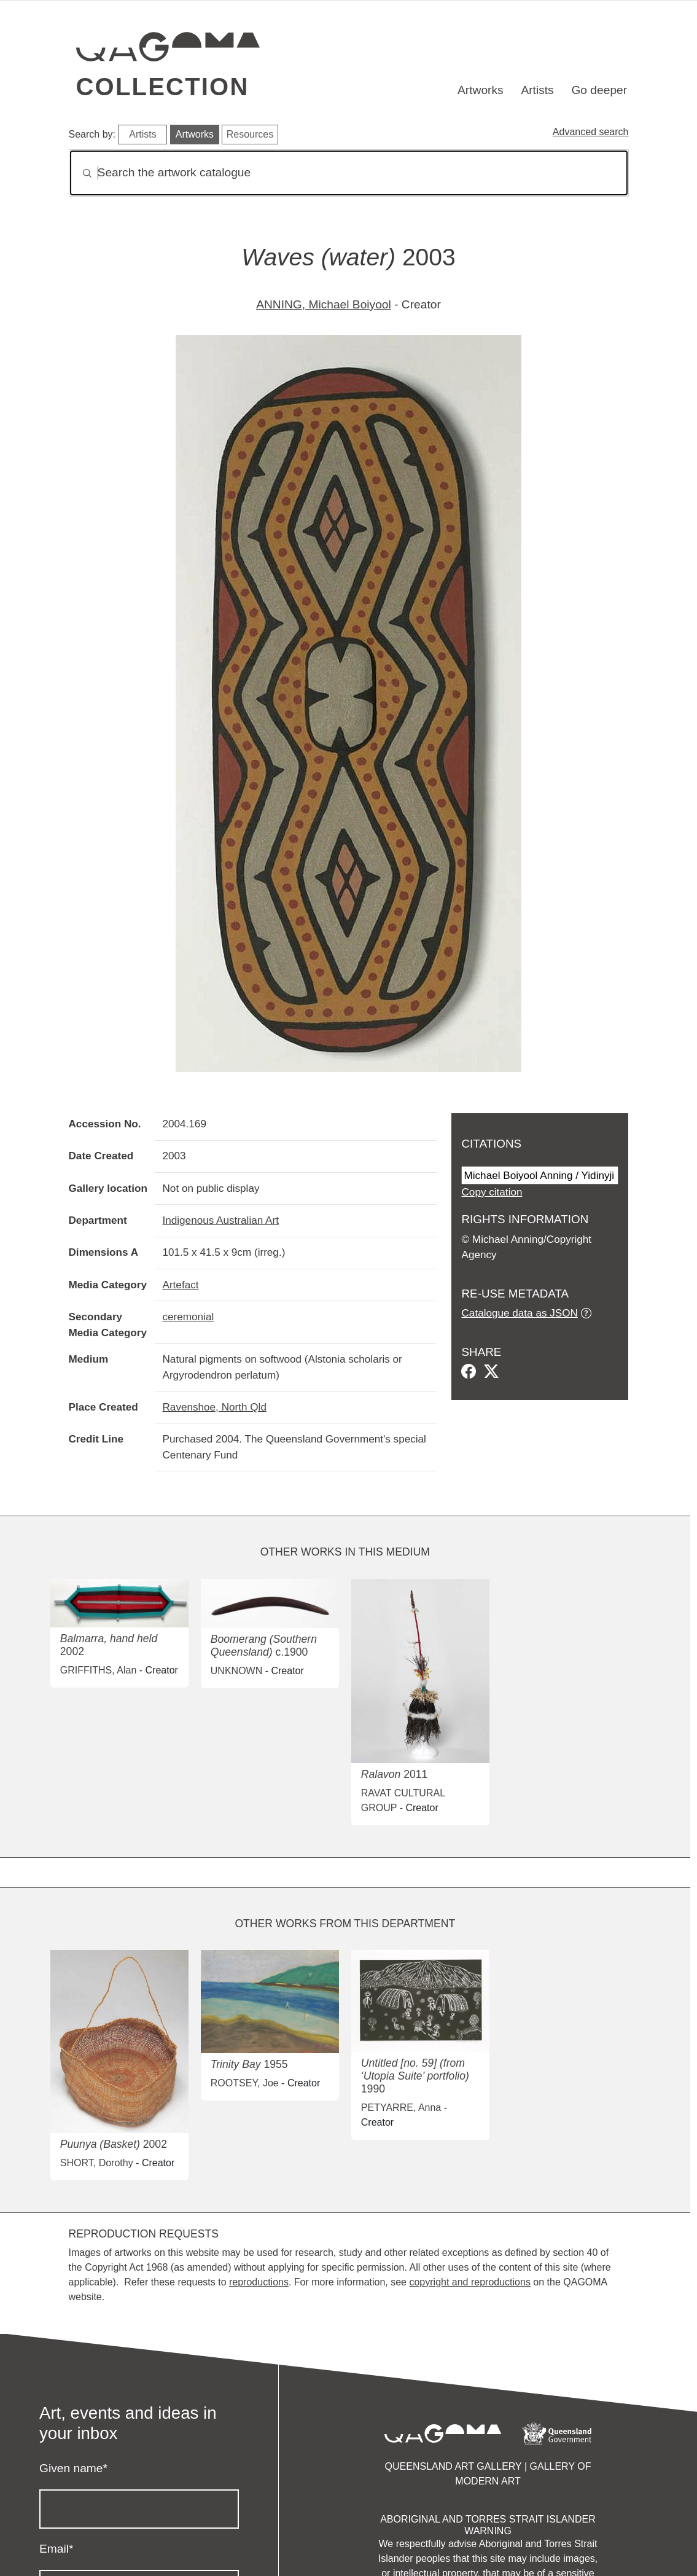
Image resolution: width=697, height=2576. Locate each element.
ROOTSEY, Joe (245, 2083)
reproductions (259, 2282)
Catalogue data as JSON (519, 1313)
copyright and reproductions (469, 2282)
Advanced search (591, 132)
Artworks (481, 90)
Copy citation (491, 1192)
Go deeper (599, 90)
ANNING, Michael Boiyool (323, 304)
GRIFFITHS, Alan (98, 1670)
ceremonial (188, 1316)
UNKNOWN (236, 1671)
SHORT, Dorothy (96, 2163)
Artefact (180, 1284)
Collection (162, 86)
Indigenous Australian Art (220, 1220)
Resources (250, 134)
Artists (537, 90)
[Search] (349, 173)
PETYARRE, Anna (401, 2107)
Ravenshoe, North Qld (214, 1407)
